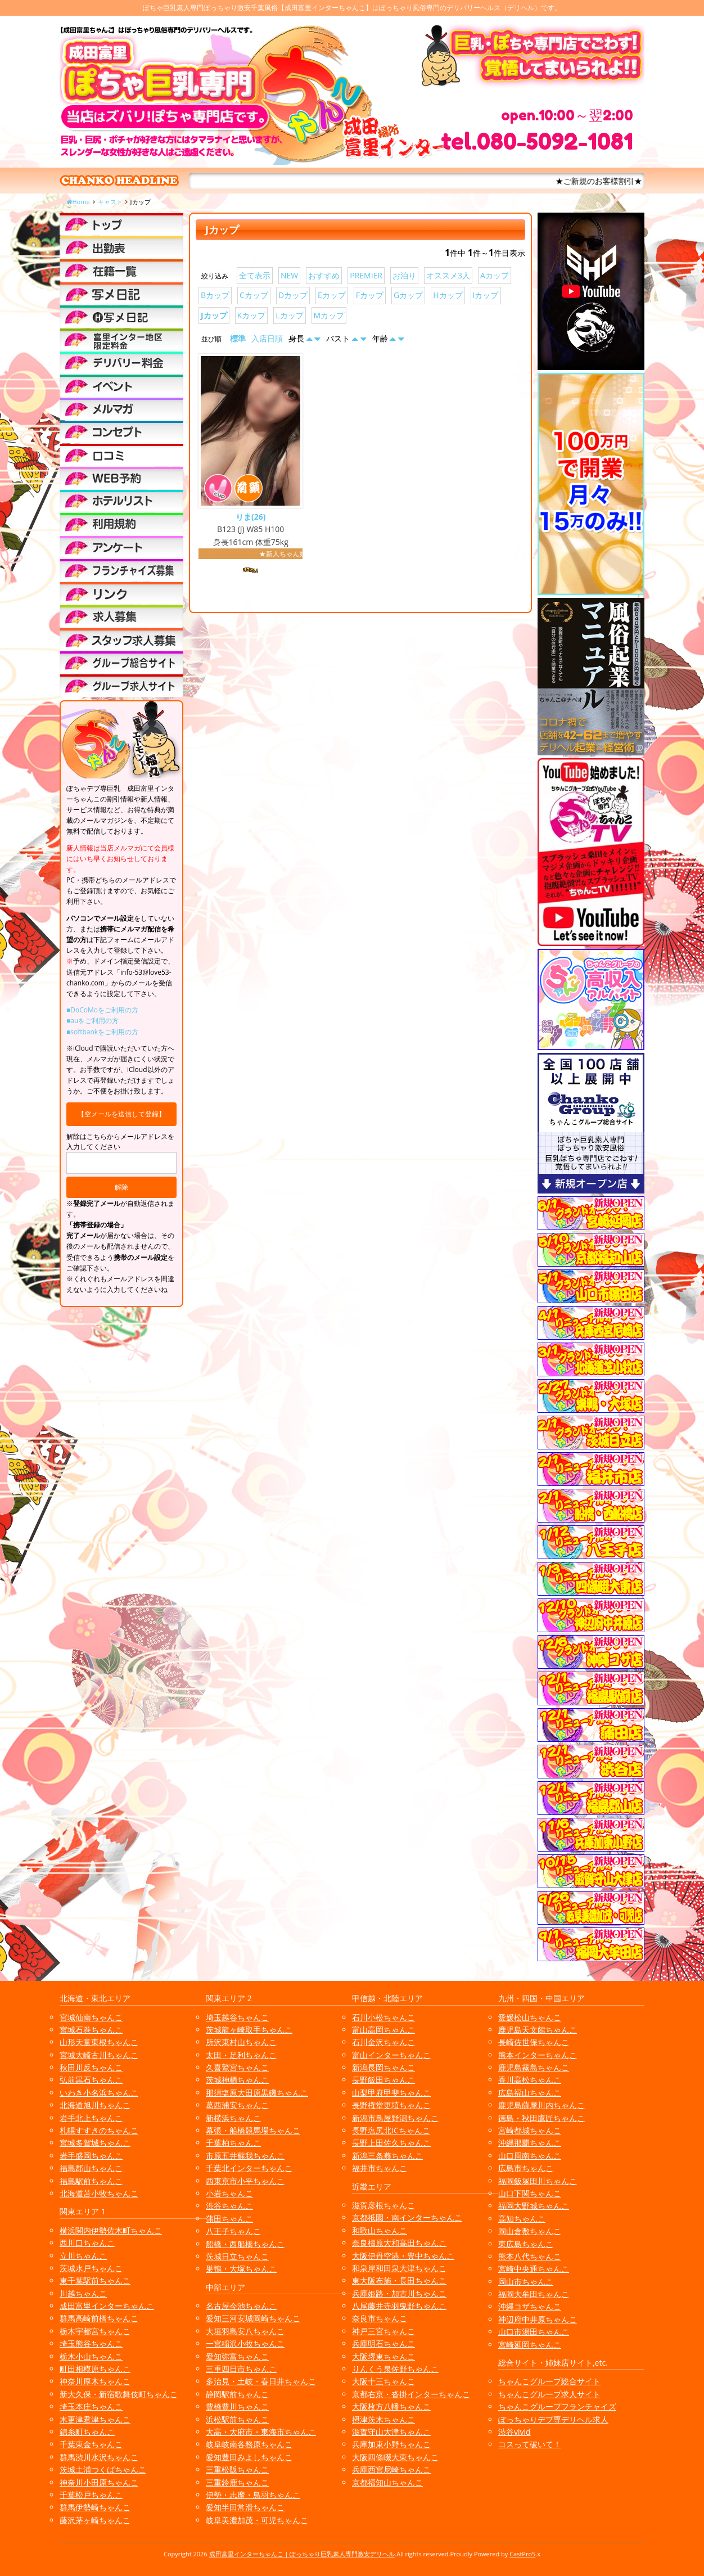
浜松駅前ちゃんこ (237, 2419)
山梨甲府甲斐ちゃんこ (391, 2092)
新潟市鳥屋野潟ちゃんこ (395, 2118)
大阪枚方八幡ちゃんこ (391, 2406)
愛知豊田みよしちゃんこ (249, 2457)
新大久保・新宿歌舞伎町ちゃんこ (119, 2394)
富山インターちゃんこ (391, 2055)
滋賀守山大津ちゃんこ (391, 2431)
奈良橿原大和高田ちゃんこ (399, 2242)
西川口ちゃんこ (87, 2242)
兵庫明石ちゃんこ (383, 2343)
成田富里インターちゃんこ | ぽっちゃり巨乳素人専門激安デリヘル (302, 2554)
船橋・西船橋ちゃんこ (245, 2244)
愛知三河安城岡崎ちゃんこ (253, 2318)
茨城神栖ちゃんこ (237, 2079)
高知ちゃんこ (521, 2218)
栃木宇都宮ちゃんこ (95, 2331)
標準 (238, 338)
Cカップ (254, 295)
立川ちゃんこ (83, 2255)
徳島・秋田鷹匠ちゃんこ (541, 2118)
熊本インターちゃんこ (537, 2055)
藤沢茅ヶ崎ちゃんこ (95, 2520)
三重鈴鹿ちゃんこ (237, 2482)
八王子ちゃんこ (233, 2231)
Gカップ (408, 295)
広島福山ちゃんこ (529, 2092)
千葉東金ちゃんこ (91, 2444)
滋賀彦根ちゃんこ (383, 2205)
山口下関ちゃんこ (529, 2193)
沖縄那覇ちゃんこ (529, 2142)
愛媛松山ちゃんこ (529, 2017)
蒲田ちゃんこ (229, 2218)
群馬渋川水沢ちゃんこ (99, 2457)
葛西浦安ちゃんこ (237, 2105)
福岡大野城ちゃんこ (533, 2205)
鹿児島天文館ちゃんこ (537, 2029)
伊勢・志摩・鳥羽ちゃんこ (253, 2494)
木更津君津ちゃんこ (95, 2419)
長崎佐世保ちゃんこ (533, 2042)
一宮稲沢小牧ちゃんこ (245, 2343)
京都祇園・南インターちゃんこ (407, 2217)
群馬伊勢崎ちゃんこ (95, 2507)
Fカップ (369, 295)
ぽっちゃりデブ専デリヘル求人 (553, 2419)
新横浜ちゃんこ (233, 2118)
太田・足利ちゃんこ (241, 2055)
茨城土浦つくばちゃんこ (103, 2469)
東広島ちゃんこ (525, 2244)
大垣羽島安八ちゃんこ (245, 2331)
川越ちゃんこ (83, 2293)
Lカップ (289, 315)
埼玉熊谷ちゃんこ (91, 2343)
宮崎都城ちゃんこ (529, 2130)
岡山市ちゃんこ (525, 2281)
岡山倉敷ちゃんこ (529, 2231)
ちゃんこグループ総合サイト (549, 2381)
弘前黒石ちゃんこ (91, 2079)
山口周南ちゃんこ (529, 2155)
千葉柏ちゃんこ (233, 2142)
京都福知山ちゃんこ (387, 2482)
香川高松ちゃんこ (529, 2079)
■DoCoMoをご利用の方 (102, 1010)
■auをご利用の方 (92, 1020)
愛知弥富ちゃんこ (237, 2356)
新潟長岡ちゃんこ (383, 2067)
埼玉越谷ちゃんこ (237, 2017)
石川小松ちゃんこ (383, 2017)
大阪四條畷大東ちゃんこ (395, 2457)
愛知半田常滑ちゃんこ (245, 2507)
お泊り (404, 275)
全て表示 (254, 275)
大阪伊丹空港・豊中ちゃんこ (403, 2255)
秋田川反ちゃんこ (91, 2067)
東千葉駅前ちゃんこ (95, 2280)
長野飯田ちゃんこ (383, 2079)
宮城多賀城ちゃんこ (95, 2142)
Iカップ (486, 295)
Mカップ (329, 315)
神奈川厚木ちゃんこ (95, 2381)
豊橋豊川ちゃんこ (237, 2406)
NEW (289, 275)
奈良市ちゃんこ (379, 2318)
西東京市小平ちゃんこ (245, 2181)
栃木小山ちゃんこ (91, 2356)
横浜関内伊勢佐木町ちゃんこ (111, 2230)
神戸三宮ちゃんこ (383, 2331)
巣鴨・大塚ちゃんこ (241, 2268)
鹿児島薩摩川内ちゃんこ (541, 2105)
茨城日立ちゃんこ (237, 2256)
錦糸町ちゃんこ (87, 2431)
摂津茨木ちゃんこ (383, 2419)
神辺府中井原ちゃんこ (537, 2319)
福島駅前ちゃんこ (91, 2181)
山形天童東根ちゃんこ (99, 2042)
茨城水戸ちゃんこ (91, 2268)
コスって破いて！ (529, 2444)
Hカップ (447, 295)
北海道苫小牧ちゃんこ (99, 2193)
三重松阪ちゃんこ (237, 2469)
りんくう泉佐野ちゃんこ (395, 2368)
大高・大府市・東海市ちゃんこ (261, 2431)
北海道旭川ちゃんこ (95, 2105)
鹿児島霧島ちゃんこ (533, 2067)
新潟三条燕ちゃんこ (387, 2155)
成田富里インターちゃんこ (107, 2305)
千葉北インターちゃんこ (249, 2168)
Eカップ (332, 295)
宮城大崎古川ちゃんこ (99, 2055)
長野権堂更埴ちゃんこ (391, 2105)
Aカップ (494, 275)
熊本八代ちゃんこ (529, 2256)
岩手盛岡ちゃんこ (91, 2155)
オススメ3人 (448, 275)
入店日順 (267, 338)
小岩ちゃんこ (229, 2193)
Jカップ (214, 315)
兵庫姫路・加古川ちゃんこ (399, 2293)
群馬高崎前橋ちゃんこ (99, 2318)
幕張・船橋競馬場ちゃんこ (253, 2130)
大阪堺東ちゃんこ (383, 2356)
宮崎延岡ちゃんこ (529, 2344)
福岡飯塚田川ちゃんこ (537, 2181)
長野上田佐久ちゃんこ (391, 2142)
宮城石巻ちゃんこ (91, 2029)
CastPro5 (522, 2554)
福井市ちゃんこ (379, 2168)
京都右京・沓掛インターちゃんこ (411, 2394)
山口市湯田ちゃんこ (533, 2331)
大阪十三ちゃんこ (383, 2381)
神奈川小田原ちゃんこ (99, 2482)
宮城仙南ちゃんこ (91, 2017)
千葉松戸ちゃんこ (91, 2494)
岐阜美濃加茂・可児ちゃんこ (257, 2520)
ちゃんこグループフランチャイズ (557, 2406)
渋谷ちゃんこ (229, 2205)
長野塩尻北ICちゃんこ (391, 2130)
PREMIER (366, 275)
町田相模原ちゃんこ (95, 2368)
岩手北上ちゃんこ (91, 2118)
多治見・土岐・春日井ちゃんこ (261, 2381)
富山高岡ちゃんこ (383, 2029)
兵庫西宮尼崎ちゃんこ (391, 2469)
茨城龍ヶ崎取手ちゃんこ (249, 2029)
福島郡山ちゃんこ (91, 2168)
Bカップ (215, 295)
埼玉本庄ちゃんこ (91, 2406)
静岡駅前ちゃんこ (237, 2394)
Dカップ (293, 295)
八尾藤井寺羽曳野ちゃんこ (399, 2305)
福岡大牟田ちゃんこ (533, 2294)
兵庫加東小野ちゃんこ (391, 2444)
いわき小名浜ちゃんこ (99, 2092)
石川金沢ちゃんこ (383, 2042)
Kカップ (251, 315)
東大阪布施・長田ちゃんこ (399, 2280)
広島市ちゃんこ (525, 2168)
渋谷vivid (514, 2431)
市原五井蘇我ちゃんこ (245, 2155)
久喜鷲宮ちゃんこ (237, 2067)
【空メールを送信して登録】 (121, 1114)
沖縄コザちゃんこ (529, 2306)
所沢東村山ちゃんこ (241, 2042)
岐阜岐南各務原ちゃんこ (249, 2444)
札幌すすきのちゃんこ (99, 2130)
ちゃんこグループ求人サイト (549, 2394)
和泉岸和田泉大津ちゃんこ (399, 2268)
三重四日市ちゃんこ (241, 2368)
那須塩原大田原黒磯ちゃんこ (257, 2092)
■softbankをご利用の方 (102, 1032)
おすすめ (324, 275)
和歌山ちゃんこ (379, 2230)
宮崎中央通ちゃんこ (533, 2268)
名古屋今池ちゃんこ (241, 2305)
